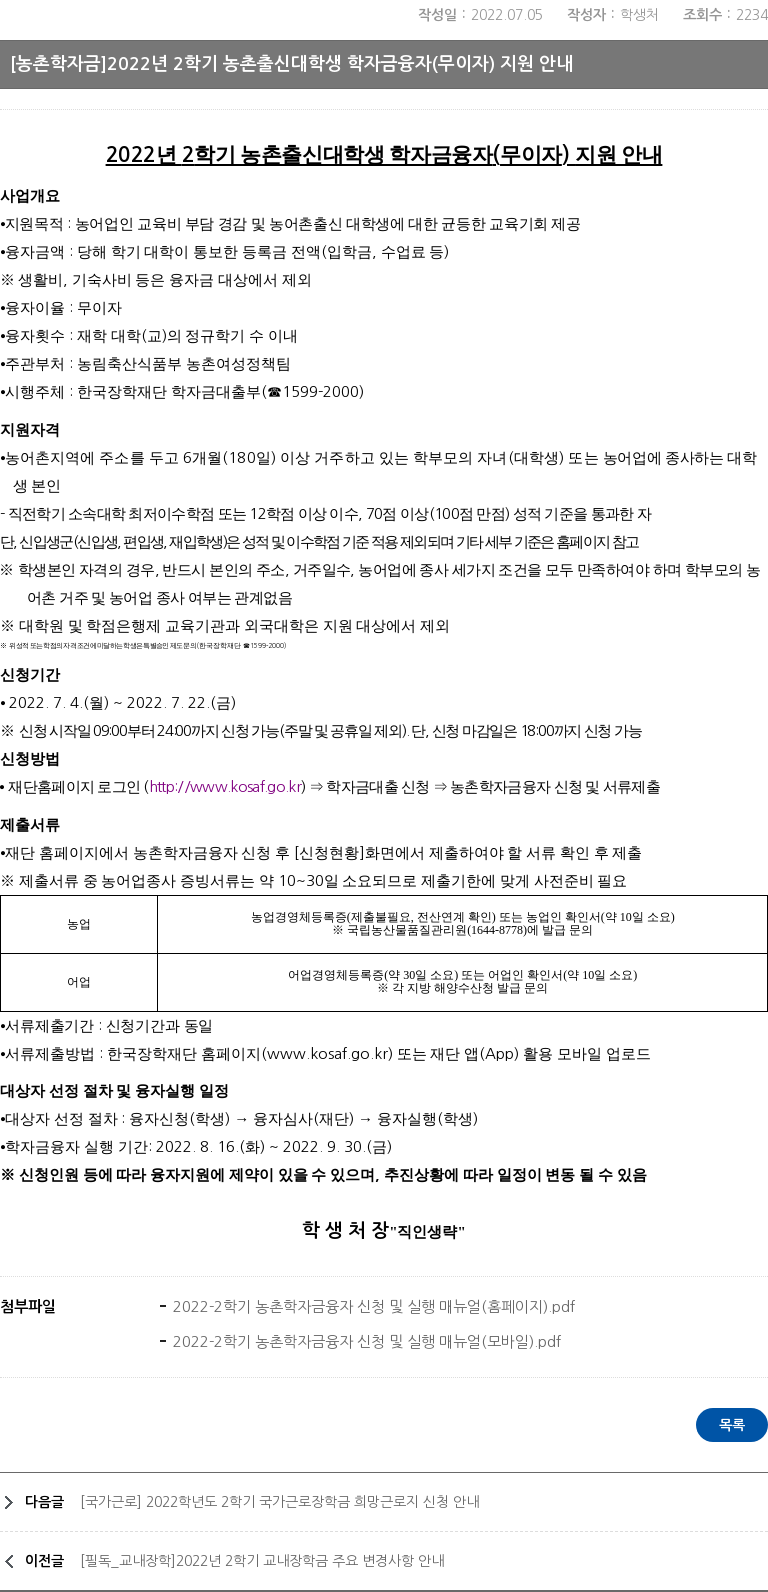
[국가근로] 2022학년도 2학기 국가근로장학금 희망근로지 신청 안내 (279, 1502)
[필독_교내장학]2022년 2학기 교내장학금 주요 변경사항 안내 (262, 1561)
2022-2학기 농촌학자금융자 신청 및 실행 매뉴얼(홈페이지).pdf (372, 1306)
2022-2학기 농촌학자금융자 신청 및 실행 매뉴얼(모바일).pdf (365, 1341)
